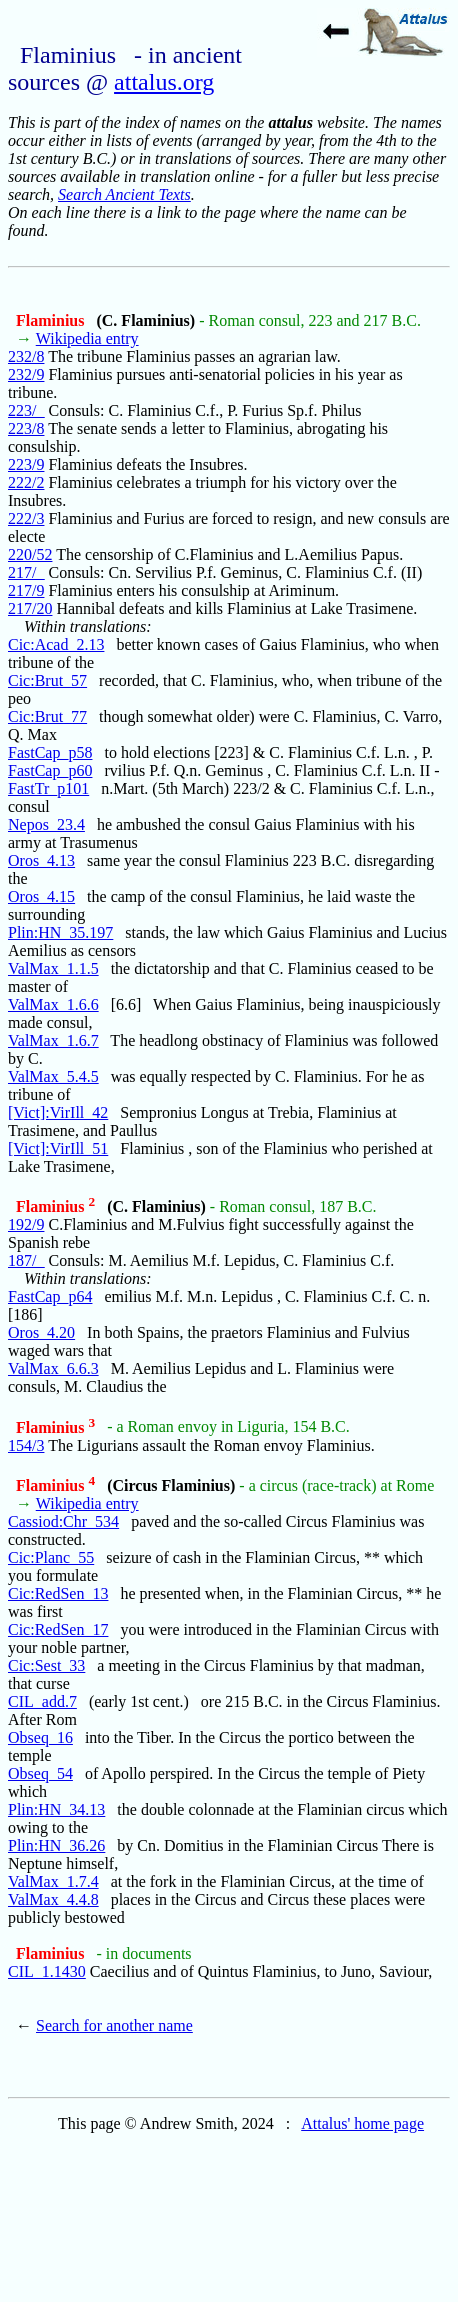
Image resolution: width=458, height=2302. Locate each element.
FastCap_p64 (50, 1296)
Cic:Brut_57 (47, 680)
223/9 (26, 464)
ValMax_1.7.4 (53, 1881)
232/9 (26, 374)
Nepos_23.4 (46, 824)
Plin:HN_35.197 (60, 932)
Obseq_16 (40, 1737)
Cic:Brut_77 (47, 716)
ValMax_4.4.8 (53, 1899)
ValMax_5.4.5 (53, 1076)
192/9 (26, 1224)
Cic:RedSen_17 (58, 1629)
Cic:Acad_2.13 (56, 644)
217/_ (26, 572)
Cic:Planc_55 (51, 1557)
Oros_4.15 (41, 896)
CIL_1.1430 (47, 1971)
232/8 (26, 356)
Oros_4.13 (41, 860)
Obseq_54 (40, 1773)
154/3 (26, 1445)
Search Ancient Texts (124, 194)
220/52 (30, 554)
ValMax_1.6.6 (53, 1004)
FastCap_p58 (50, 752)
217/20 (30, 608)
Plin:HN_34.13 (56, 1809)
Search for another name (114, 2025)
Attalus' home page (362, 2123)
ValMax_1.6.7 (53, 1040)
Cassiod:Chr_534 (63, 1521)
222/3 (26, 518)
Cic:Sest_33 (46, 1665)
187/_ (26, 1260)
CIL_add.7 (42, 1701)
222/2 (26, 482)
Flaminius (52, 320)
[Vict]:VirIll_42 (58, 1112)
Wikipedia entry (87, 338)
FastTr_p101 (48, 788)
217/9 (26, 590)
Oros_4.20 (41, 1332)
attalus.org (164, 82)
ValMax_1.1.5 (53, 968)
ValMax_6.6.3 (53, 1368)
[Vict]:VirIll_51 (58, 1148)
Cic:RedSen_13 (58, 1593)
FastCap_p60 (50, 770)
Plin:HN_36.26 (56, 1845)
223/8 (26, 428)
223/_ (26, 410)
